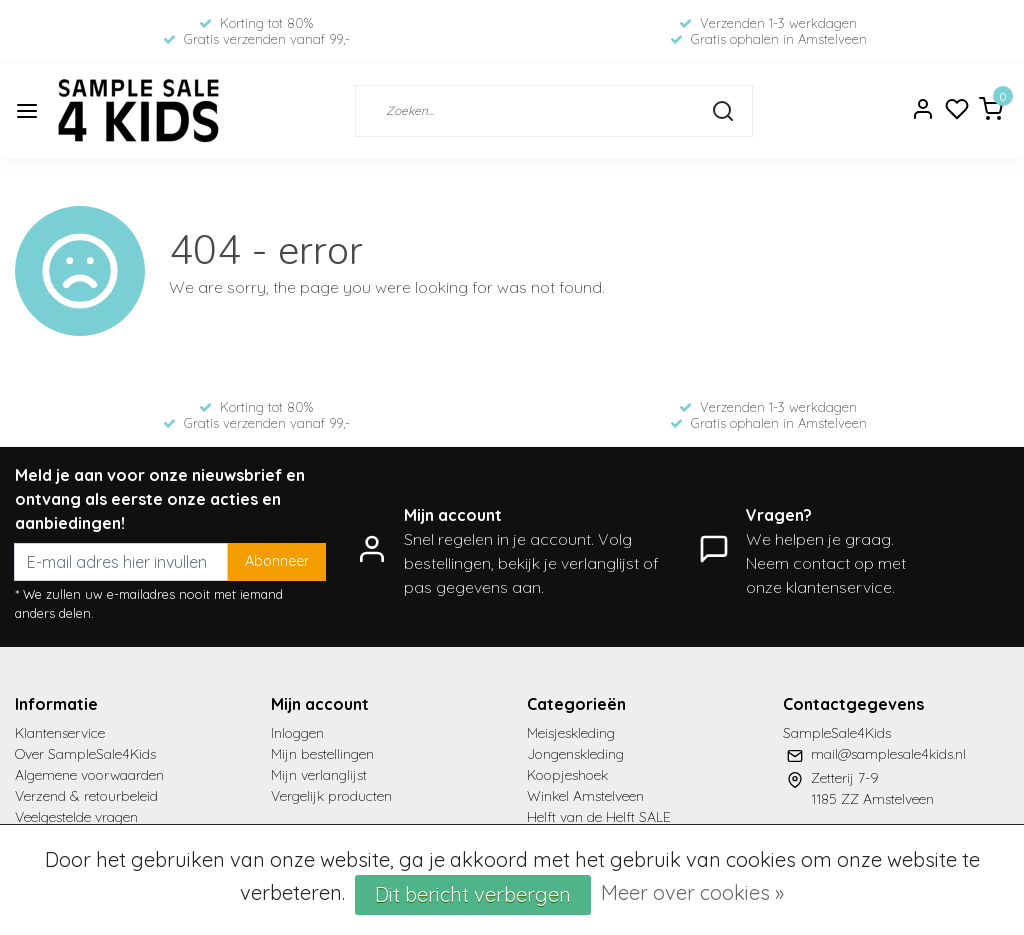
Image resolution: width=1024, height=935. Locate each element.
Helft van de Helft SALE (599, 817)
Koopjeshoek (567, 775)
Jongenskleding (575, 754)
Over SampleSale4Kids (85, 754)
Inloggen (297, 733)
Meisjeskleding (571, 733)
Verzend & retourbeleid (86, 796)
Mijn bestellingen (322, 754)
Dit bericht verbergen (473, 894)
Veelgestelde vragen (76, 817)
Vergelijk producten (331, 796)
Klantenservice (60, 733)
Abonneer (277, 561)
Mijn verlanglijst (319, 775)
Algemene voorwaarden (89, 775)
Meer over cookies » (692, 892)
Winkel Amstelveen (585, 796)
